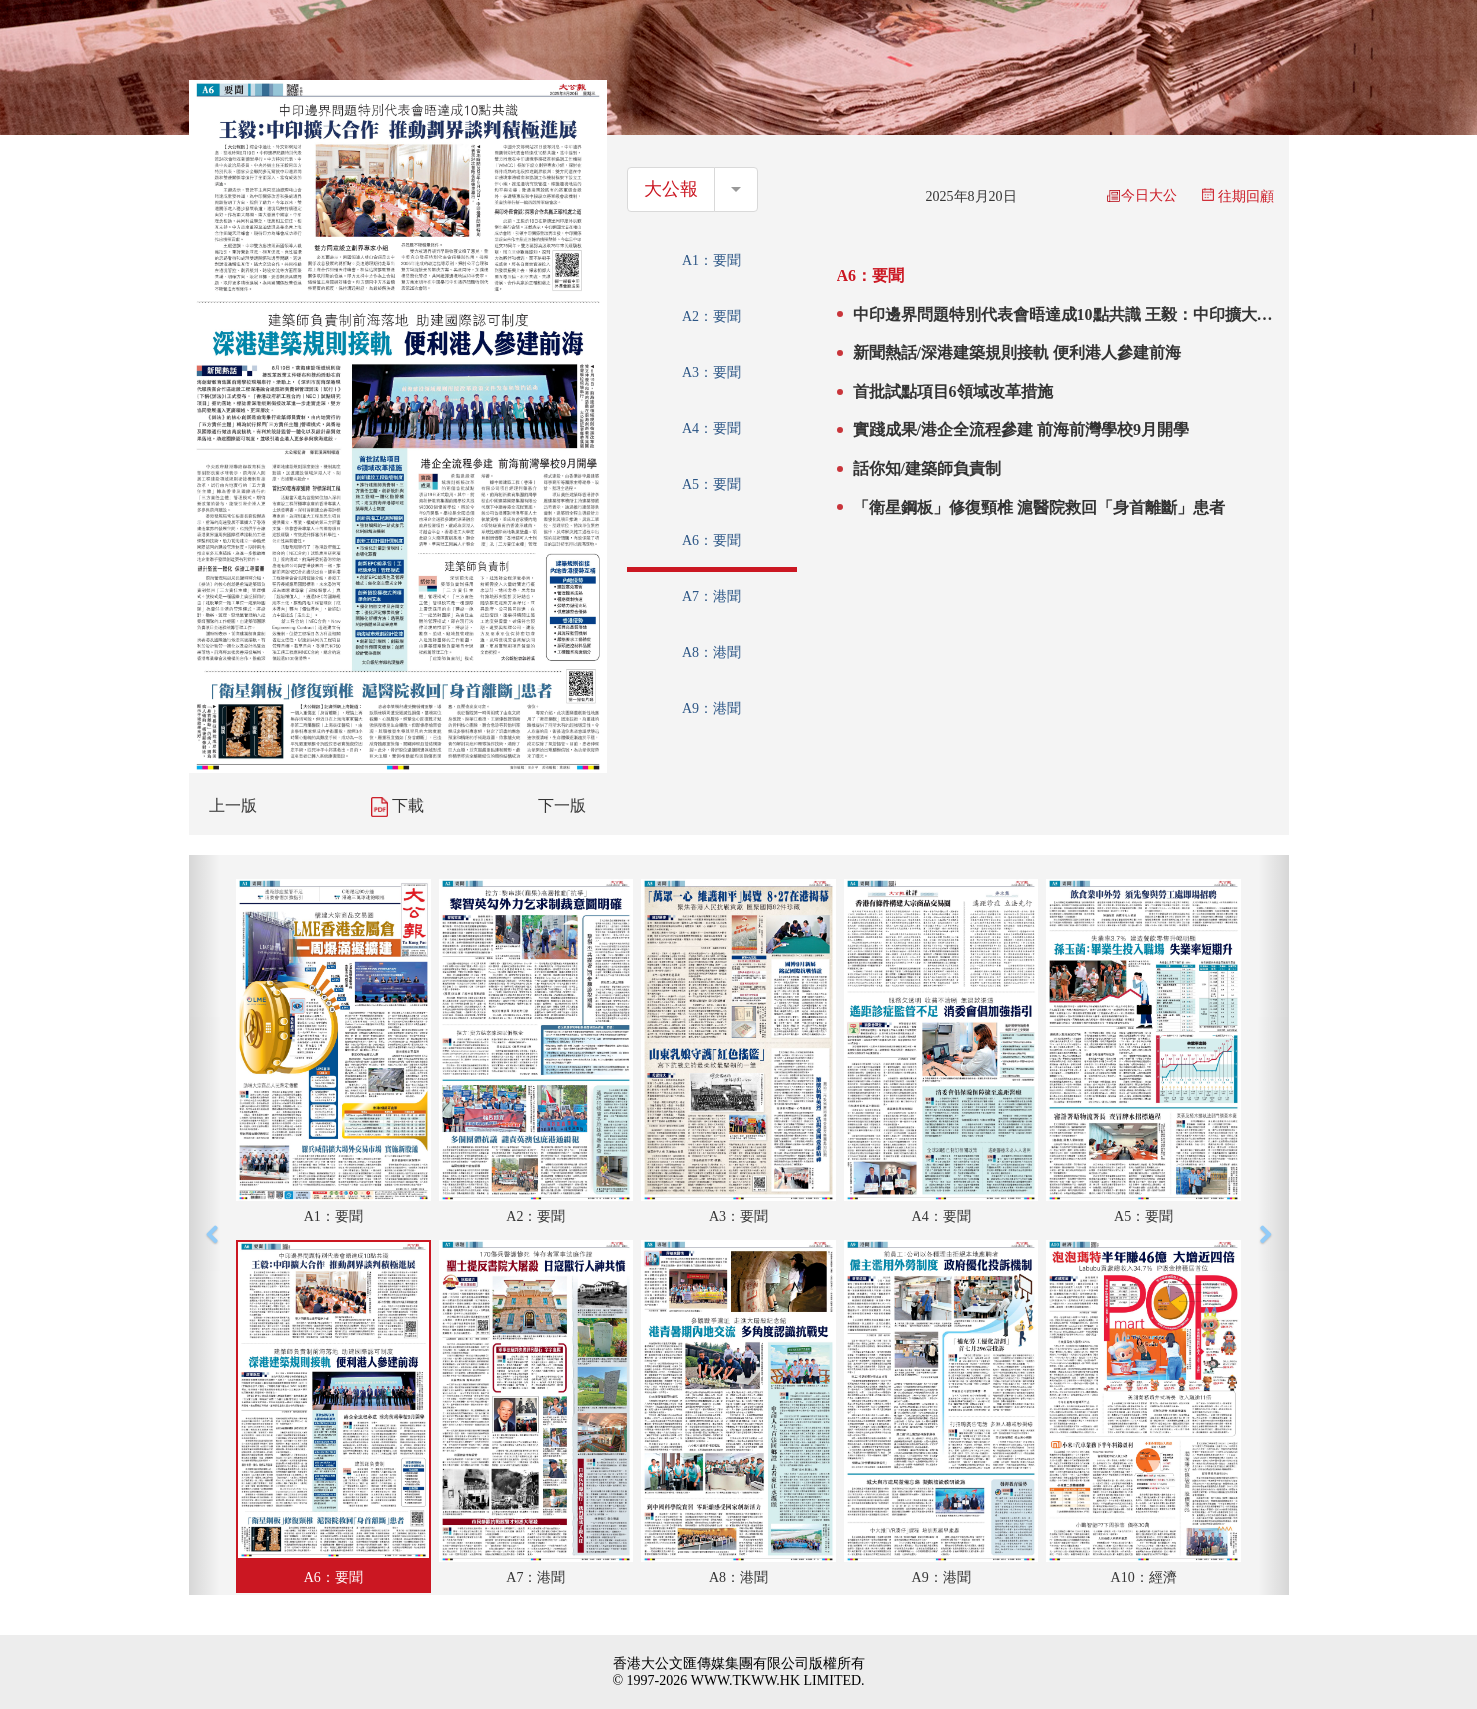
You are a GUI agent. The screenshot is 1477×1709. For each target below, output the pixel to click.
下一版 (562, 805)
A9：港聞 (711, 708)
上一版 (233, 805)
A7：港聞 (711, 596)
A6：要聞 (711, 540)
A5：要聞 (711, 484)
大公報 (671, 189)
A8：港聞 (711, 652)
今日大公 (1142, 195)
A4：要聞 (711, 428)
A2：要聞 (711, 316)
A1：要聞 (711, 260)
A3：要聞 (711, 372)
